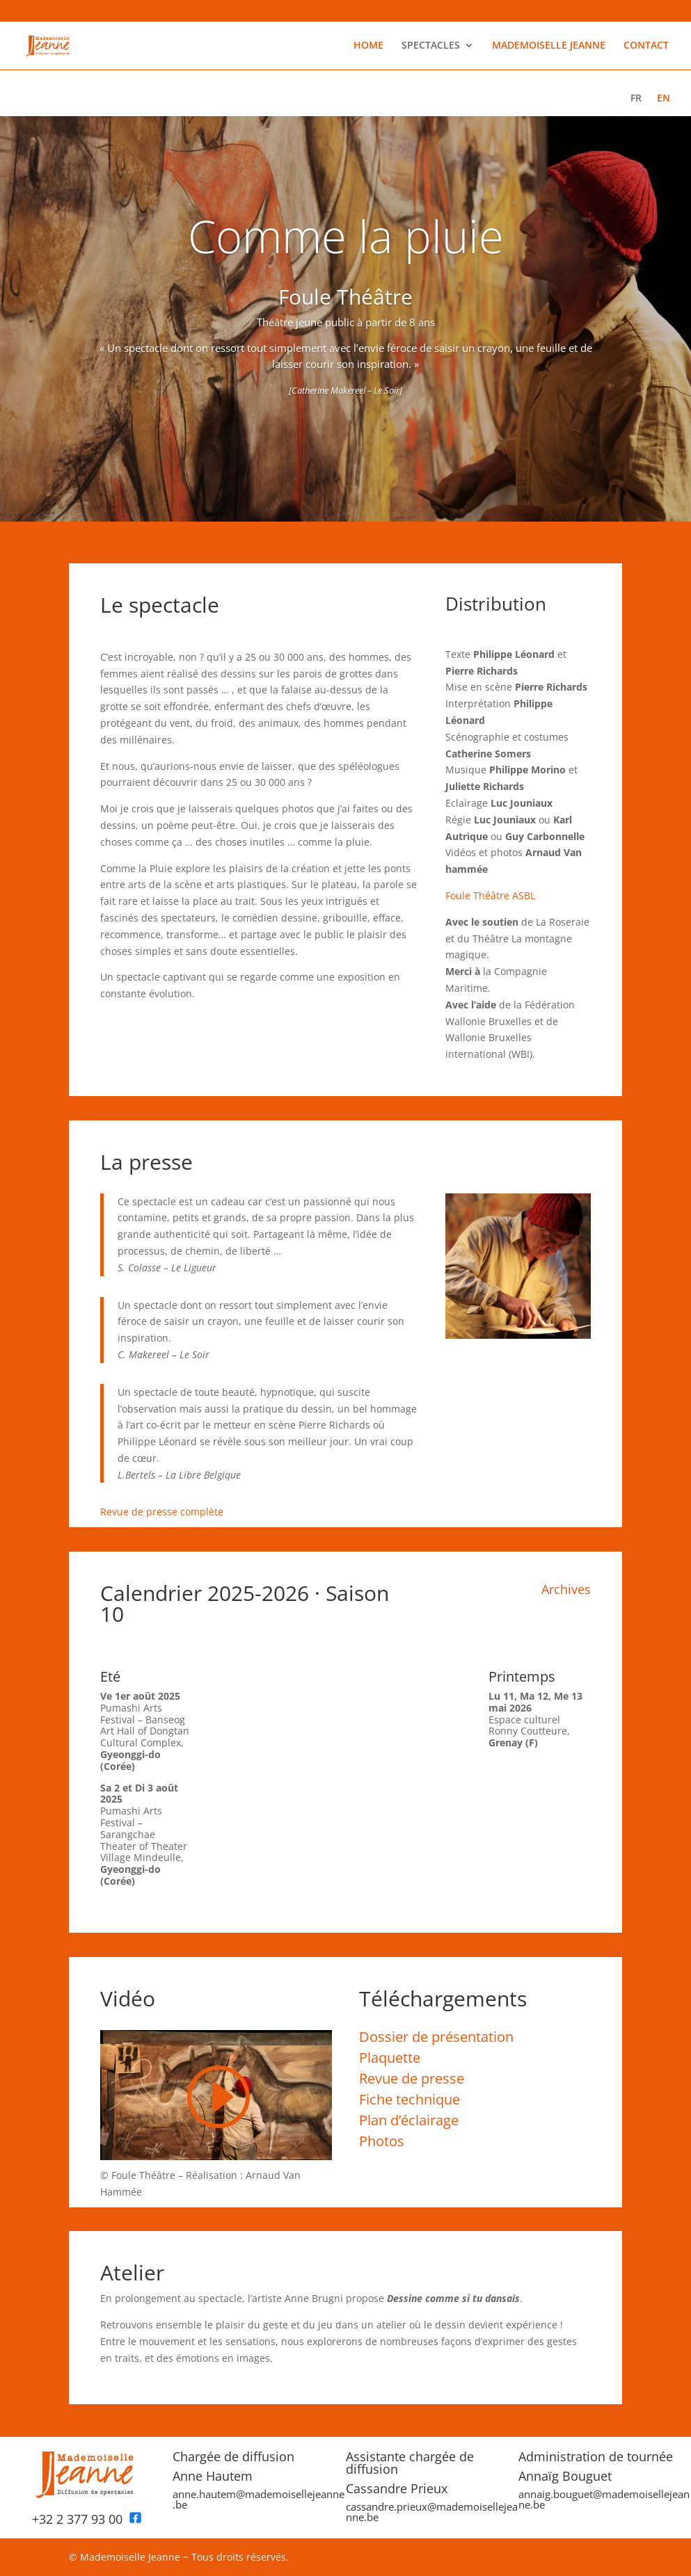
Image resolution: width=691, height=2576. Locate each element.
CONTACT (646, 45)
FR (636, 98)
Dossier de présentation (436, 2036)
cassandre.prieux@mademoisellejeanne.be (432, 2511)
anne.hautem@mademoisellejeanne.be (258, 2499)
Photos (381, 2141)
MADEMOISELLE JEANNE (548, 45)
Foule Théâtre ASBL (490, 895)
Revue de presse (411, 2078)
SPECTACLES (431, 45)
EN (663, 98)
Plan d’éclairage (409, 2120)
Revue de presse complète (161, 1511)
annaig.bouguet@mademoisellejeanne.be (604, 2499)
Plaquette (389, 2057)
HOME (368, 45)
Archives (566, 1589)
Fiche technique (409, 2099)
